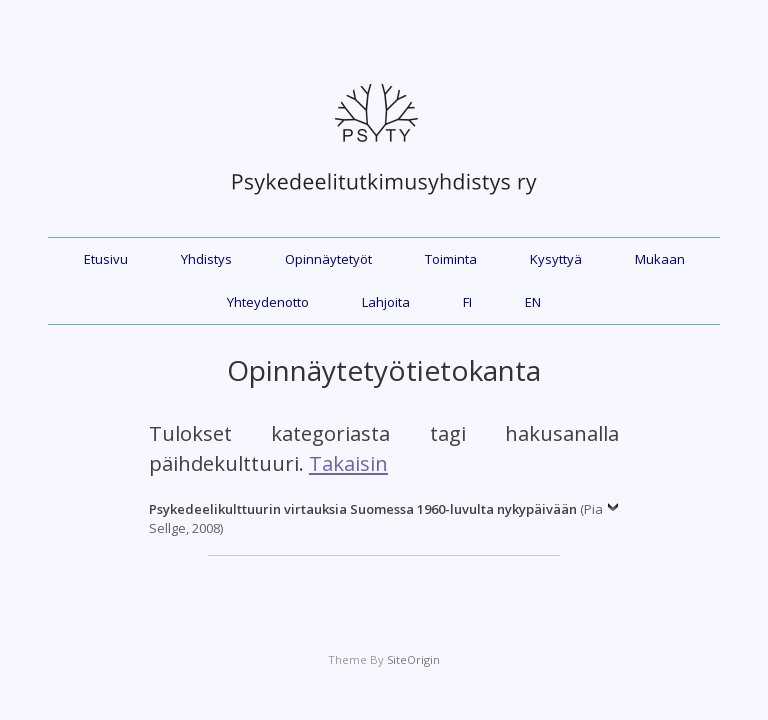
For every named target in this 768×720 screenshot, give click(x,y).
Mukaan (660, 259)
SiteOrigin (413, 659)
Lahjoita (386, 302)
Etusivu (106, 259)
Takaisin (348, 463)
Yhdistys (206, 259)
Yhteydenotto (268, 302)
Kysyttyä (556, 259)
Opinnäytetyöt (328, 259)
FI (467, 302)
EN (533, 302)
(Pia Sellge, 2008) (376, 519)
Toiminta (451, 259)
